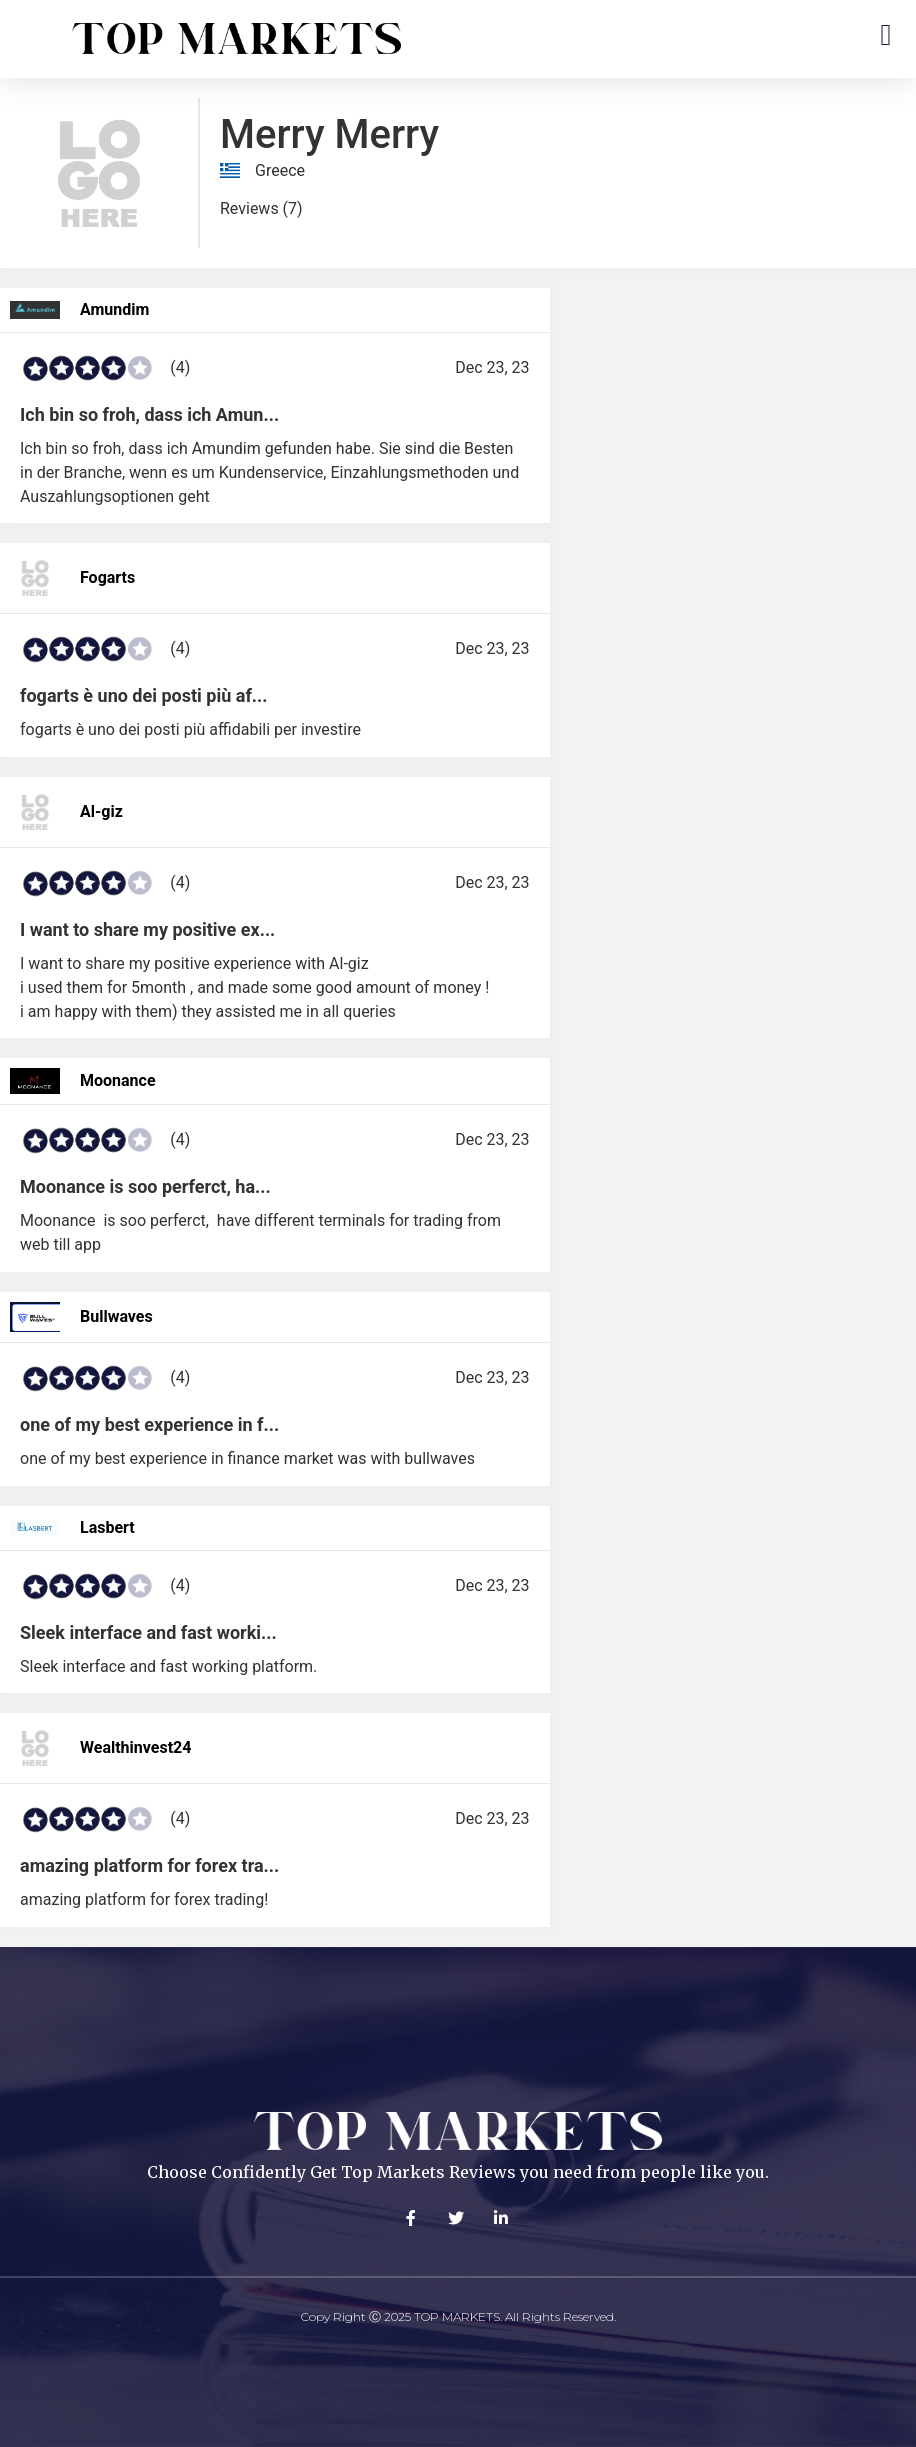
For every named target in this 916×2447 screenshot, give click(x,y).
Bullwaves (116, 1316)
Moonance (118, 1080)
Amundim (114, 309)
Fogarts (107, 577)
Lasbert (107, 1527)
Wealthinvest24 (135, 1747)
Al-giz (101, 811)
